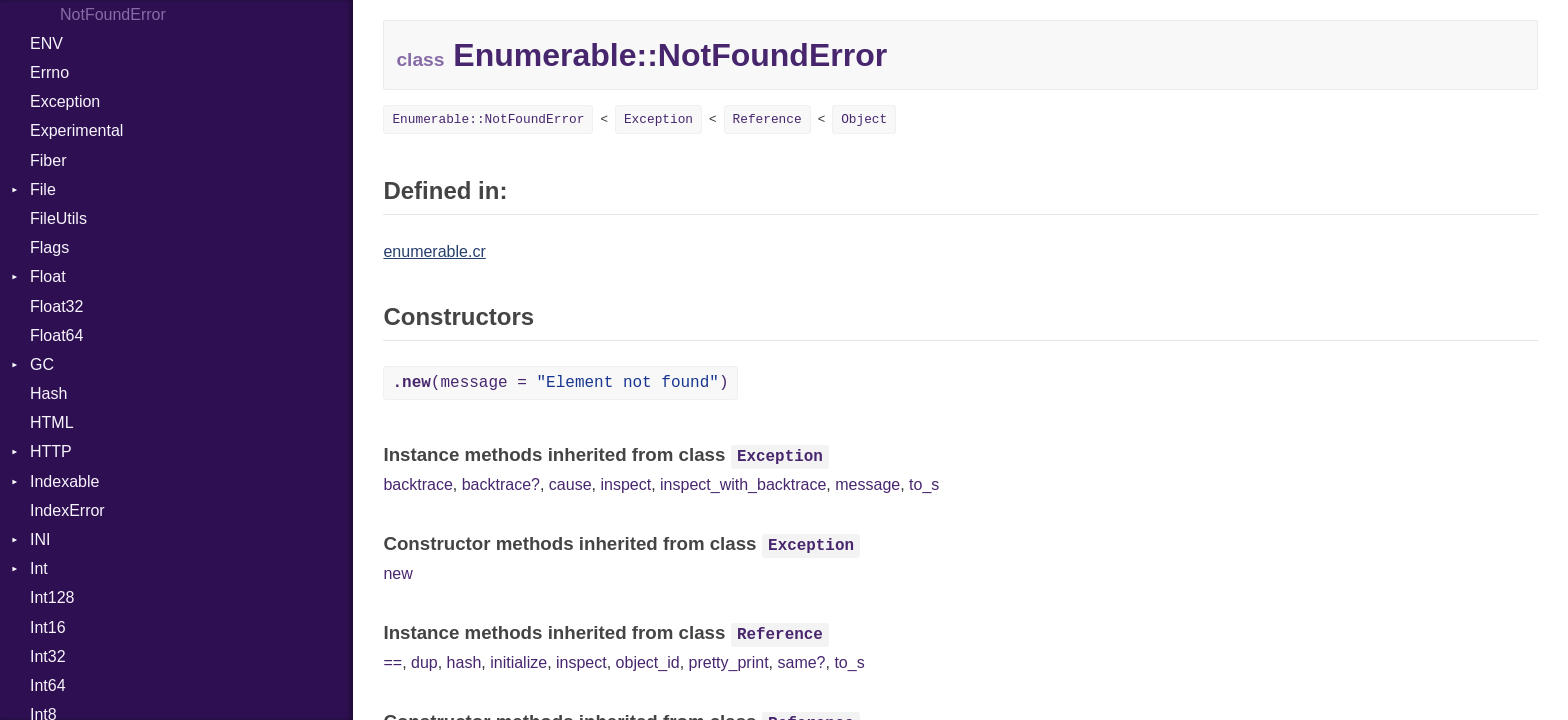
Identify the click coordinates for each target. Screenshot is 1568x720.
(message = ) (560, 383)
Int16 (48, 627)
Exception (65, 101)
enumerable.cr (434, 251)
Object (864, 119)
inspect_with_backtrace (743, 484)
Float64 (56, 335)
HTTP (51, 451)
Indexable (64, 481)
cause (570, 484)
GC (42, 364)
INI (40, 539)
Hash (48, 393)
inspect (625, 484)
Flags (49, 247)
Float (48, 276)
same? (801, 662)
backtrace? (501, 484)
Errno (49, 72)
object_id (648, 662)
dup (424, 662)
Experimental (76, 130)
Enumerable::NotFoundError (488, 119)
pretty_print (729, 662)
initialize (518, 662)
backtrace (417, 484)
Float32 (56, 306)
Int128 (52, 597)
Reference (767, 119)
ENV (46, 43)
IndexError (67, 510)
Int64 (48, 685)
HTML (52, 422)
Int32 (48, 656)
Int (39, 568)
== (392, 662)
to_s (924, 484)
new (397, 573)
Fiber (48, 160)
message (867, 484)
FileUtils (58, 218)
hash (464, 662)
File (43, 189)
